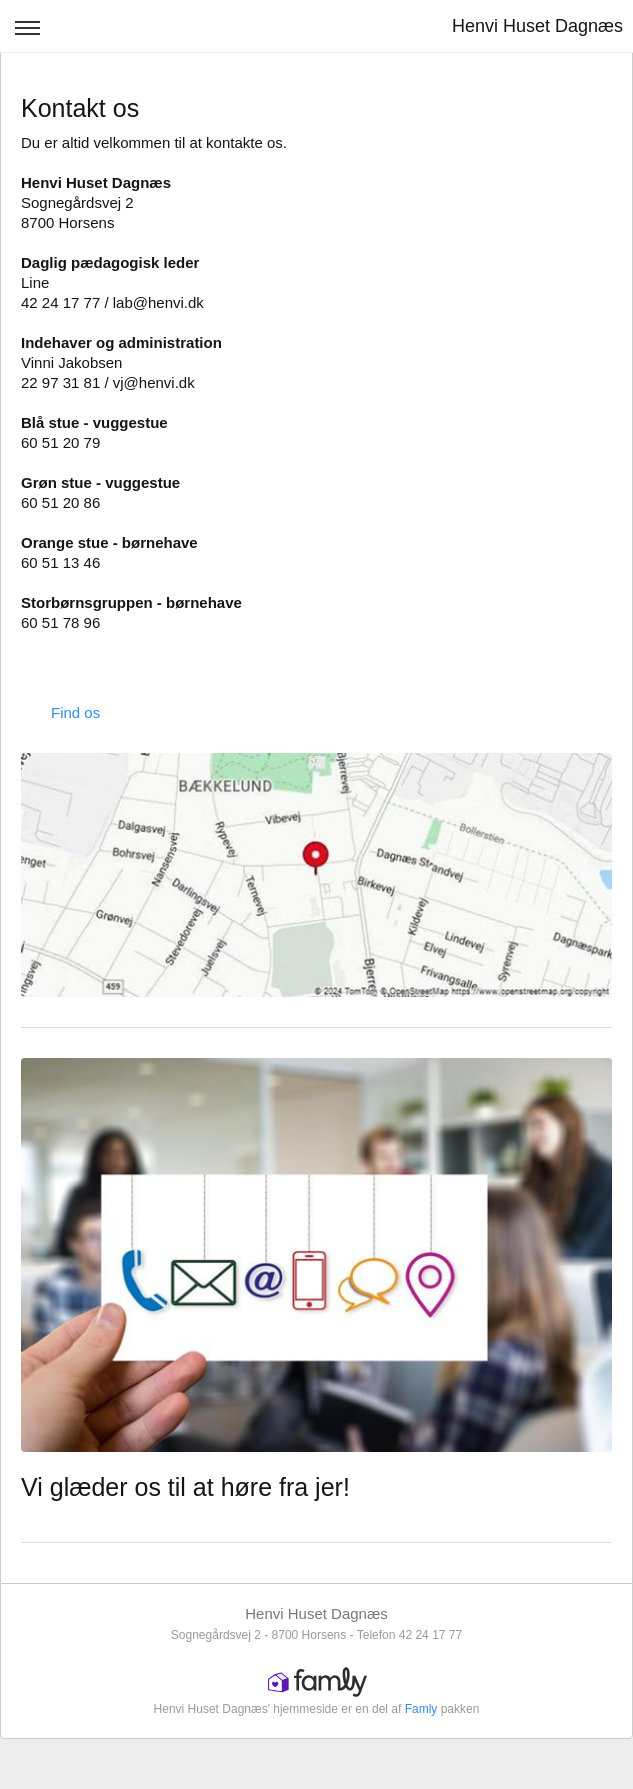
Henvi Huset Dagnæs (537, 26)
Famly (421, 1709)
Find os (75, 712)
